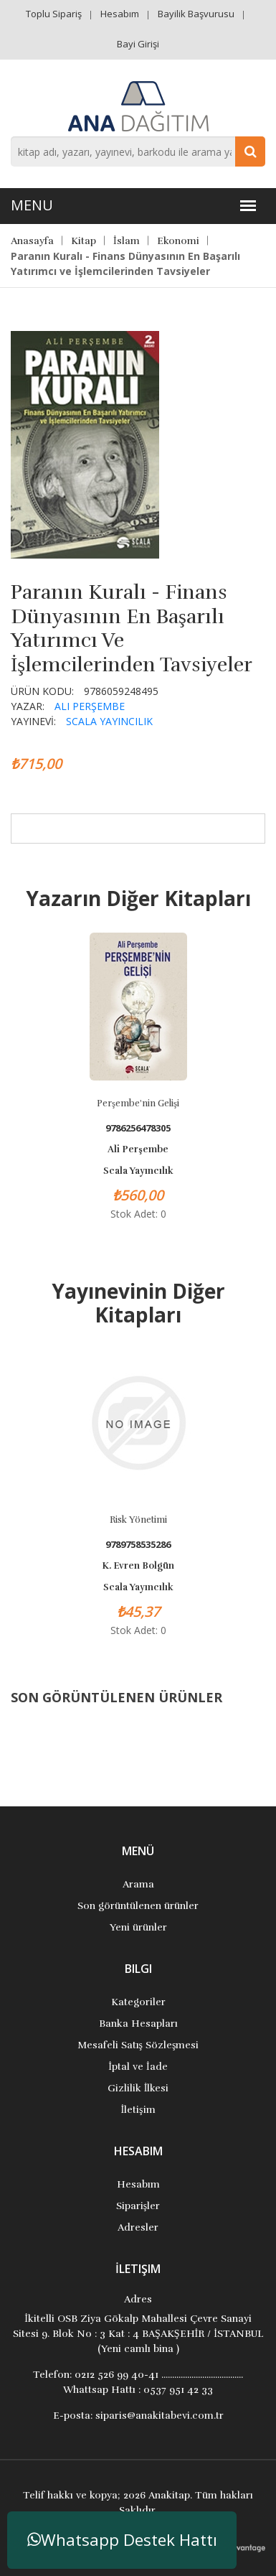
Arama (138, 1884)
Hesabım (119, 13)
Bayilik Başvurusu (196, 13)
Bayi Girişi (138, 43)
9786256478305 (138, 1128)
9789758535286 (138, 1545)
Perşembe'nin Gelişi (138, 1103)
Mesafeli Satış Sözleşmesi (138, 2045)
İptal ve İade (137, 2067)
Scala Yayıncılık (109, 721)
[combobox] (138, 151)
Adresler (138, 2227)
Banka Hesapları (138, 2023)
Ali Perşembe (89, 706)
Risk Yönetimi (138, 1520)
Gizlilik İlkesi (138, 2088)
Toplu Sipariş (54, 13)
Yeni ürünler (138, 1927)
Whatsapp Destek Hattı (122, 2540)
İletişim (137, 2110)
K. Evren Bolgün (138, 1566)
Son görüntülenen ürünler (138, 1906)
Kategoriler (138, 2002)
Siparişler (138, 2206)
